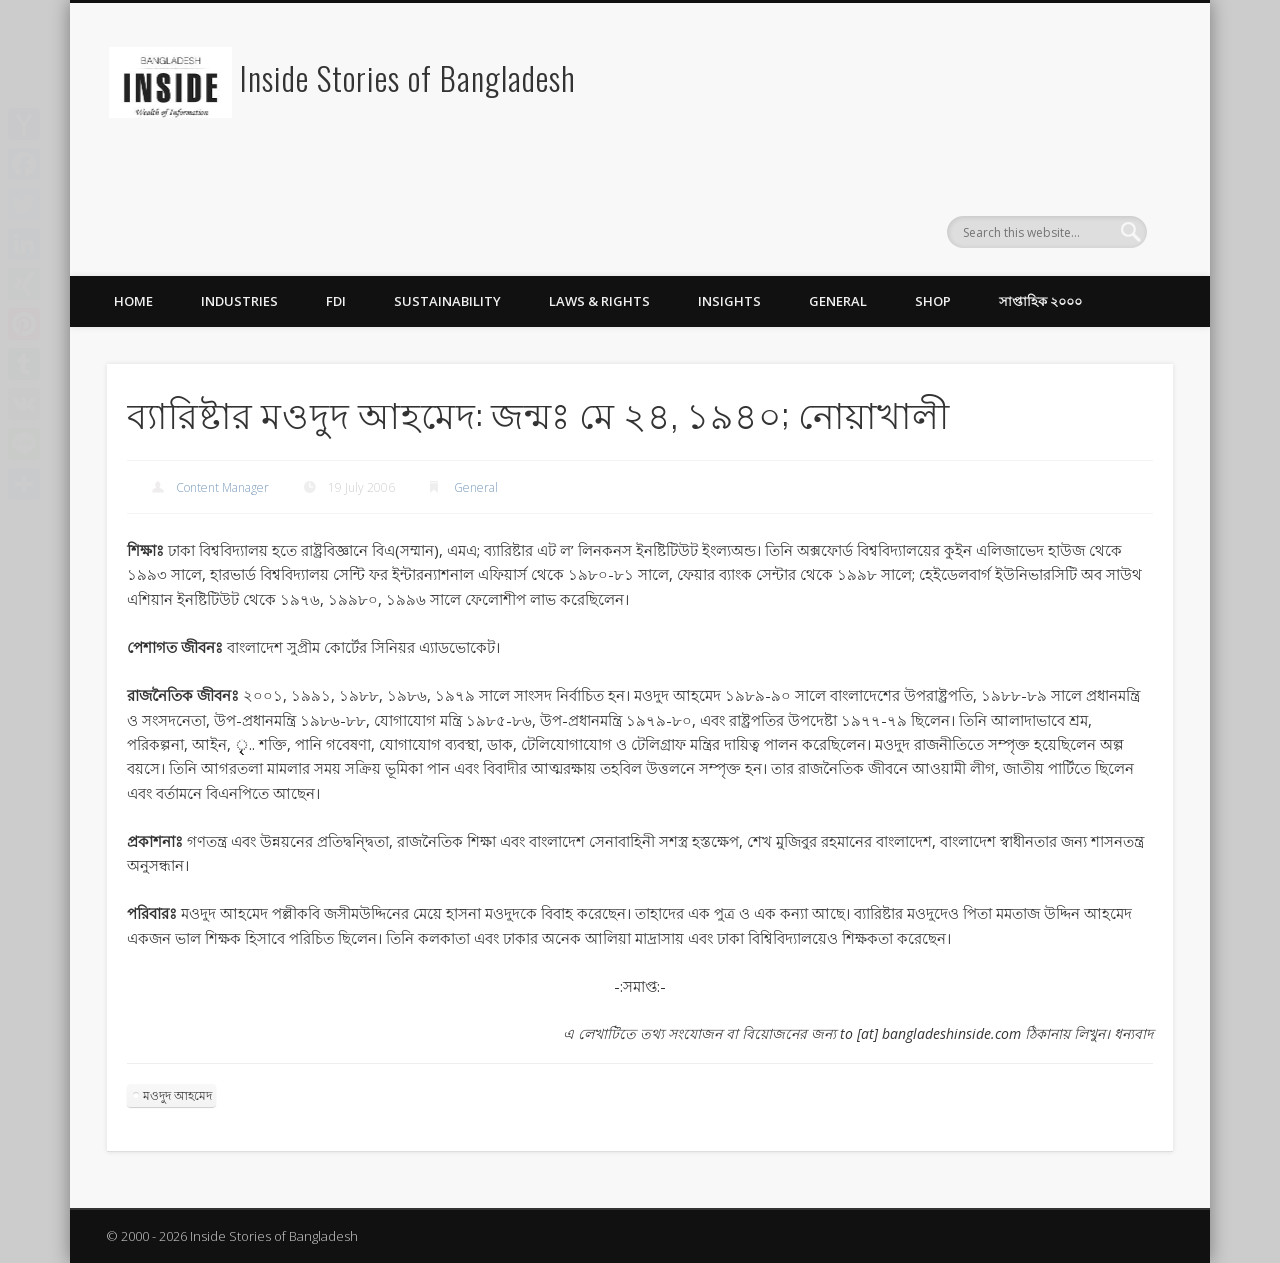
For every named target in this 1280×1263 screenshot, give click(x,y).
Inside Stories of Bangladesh (408, 77)
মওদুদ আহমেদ (177, 1095)
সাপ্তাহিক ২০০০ (1040, 301)
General (838, 301)
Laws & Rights (599, 301)
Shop (933, 301)
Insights (729, 301)
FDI (336, 301)
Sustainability (447, 301)
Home (133, 301)
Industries (239, 301)
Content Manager (222, 487)
